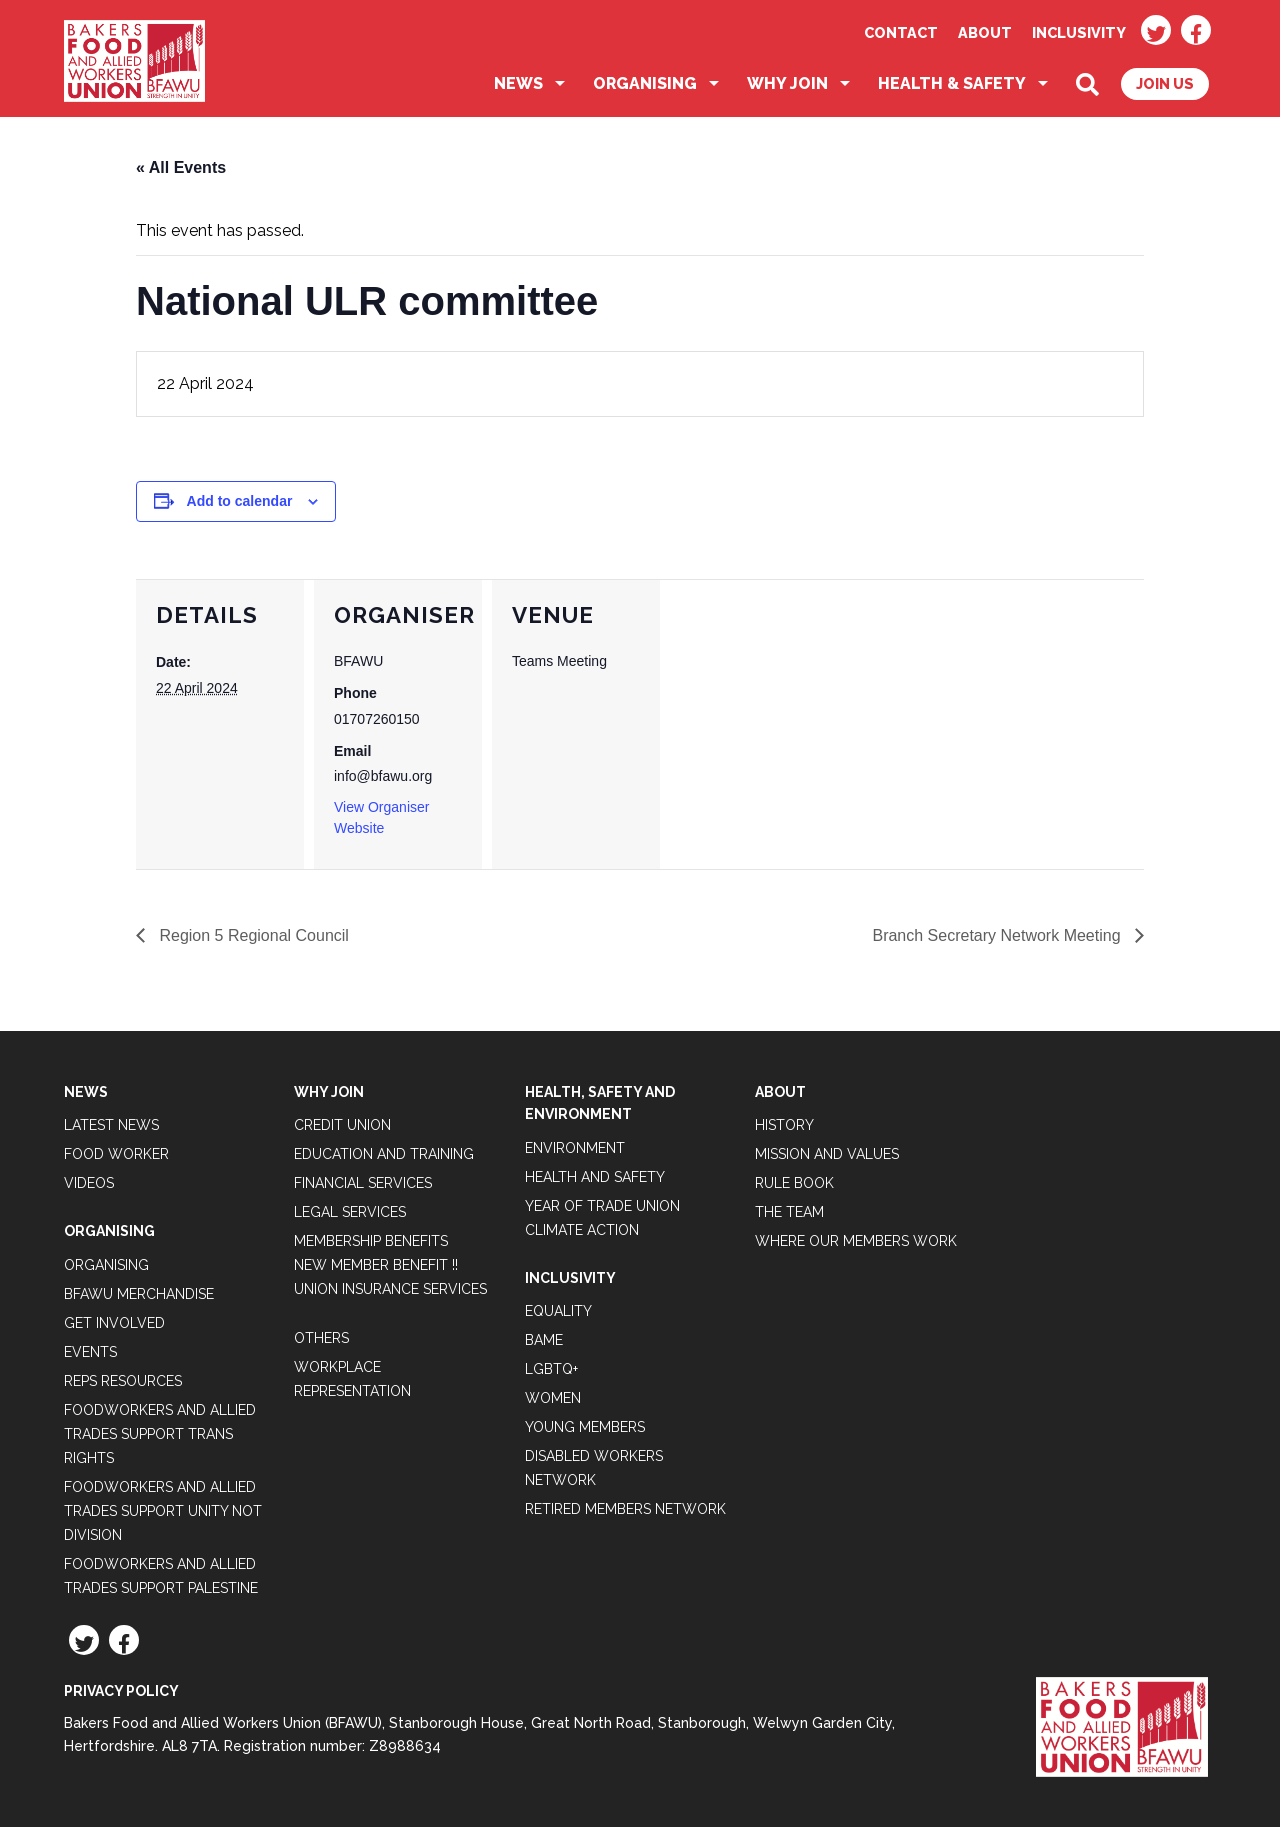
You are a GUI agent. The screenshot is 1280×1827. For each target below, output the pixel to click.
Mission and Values (827, 1154)
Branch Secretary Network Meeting (998, 935)
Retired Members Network (625, 1509)
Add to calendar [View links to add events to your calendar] (240, 501)
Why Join (787, 83)
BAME (544, 1340)
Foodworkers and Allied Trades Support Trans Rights (160, 1434)
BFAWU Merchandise (139, 1294)
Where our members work (856, 1241)
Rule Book (794, 1183)
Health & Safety (952, 83)
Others (321, 1338)
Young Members (585, 1427)
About (985, 32)
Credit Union (342, 1125)
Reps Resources (123, 1381)
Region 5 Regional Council (252, 935)
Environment (575, 1148)
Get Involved (114, 1323)
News (518, 83)
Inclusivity (1079, 32)
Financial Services (363, 1183)
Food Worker (116, 1154)
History (784, 1125)
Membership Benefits (371, 1241)
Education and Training (384, 1154)
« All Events (181, 167)
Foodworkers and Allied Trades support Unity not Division (163, 1511)
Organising (645, 83)
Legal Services (350, 1212)
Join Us (1165, 83)
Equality (558, 1311)
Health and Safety (595, 1177)
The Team (789, 1212)
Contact (901, 32)
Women (553, 1398)
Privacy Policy (121, 1691)
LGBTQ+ (551, 1369)
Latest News (111, 1125)
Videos (89, 1183)
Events (90, 1352)
